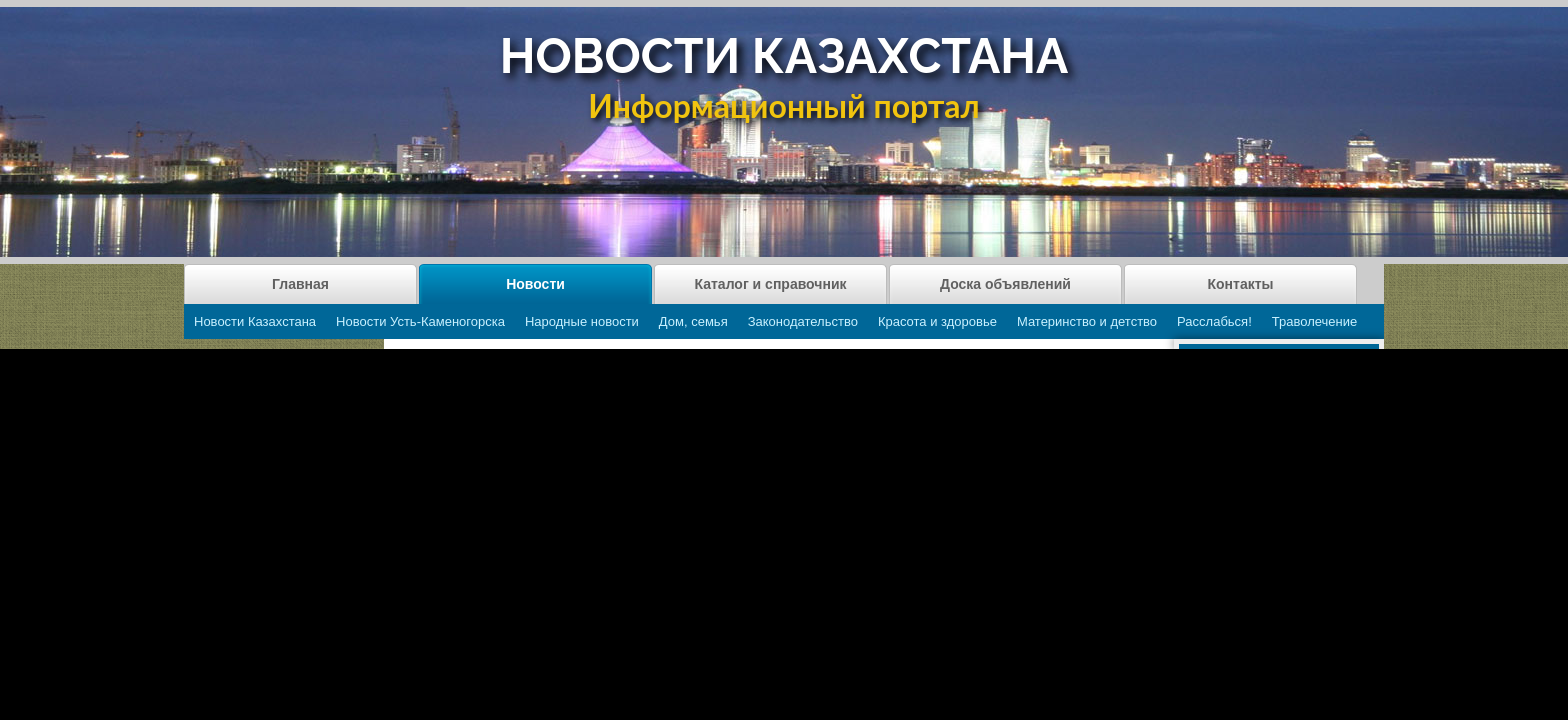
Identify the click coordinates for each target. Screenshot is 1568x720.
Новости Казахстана (255, 321)
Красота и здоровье (937, 321)
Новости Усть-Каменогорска (420, 321)
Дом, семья (693, 321)
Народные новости (582, 321)
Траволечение (1314, 321)
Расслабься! (1214, 321)
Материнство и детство (1087, 321)
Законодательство (803, 321)
